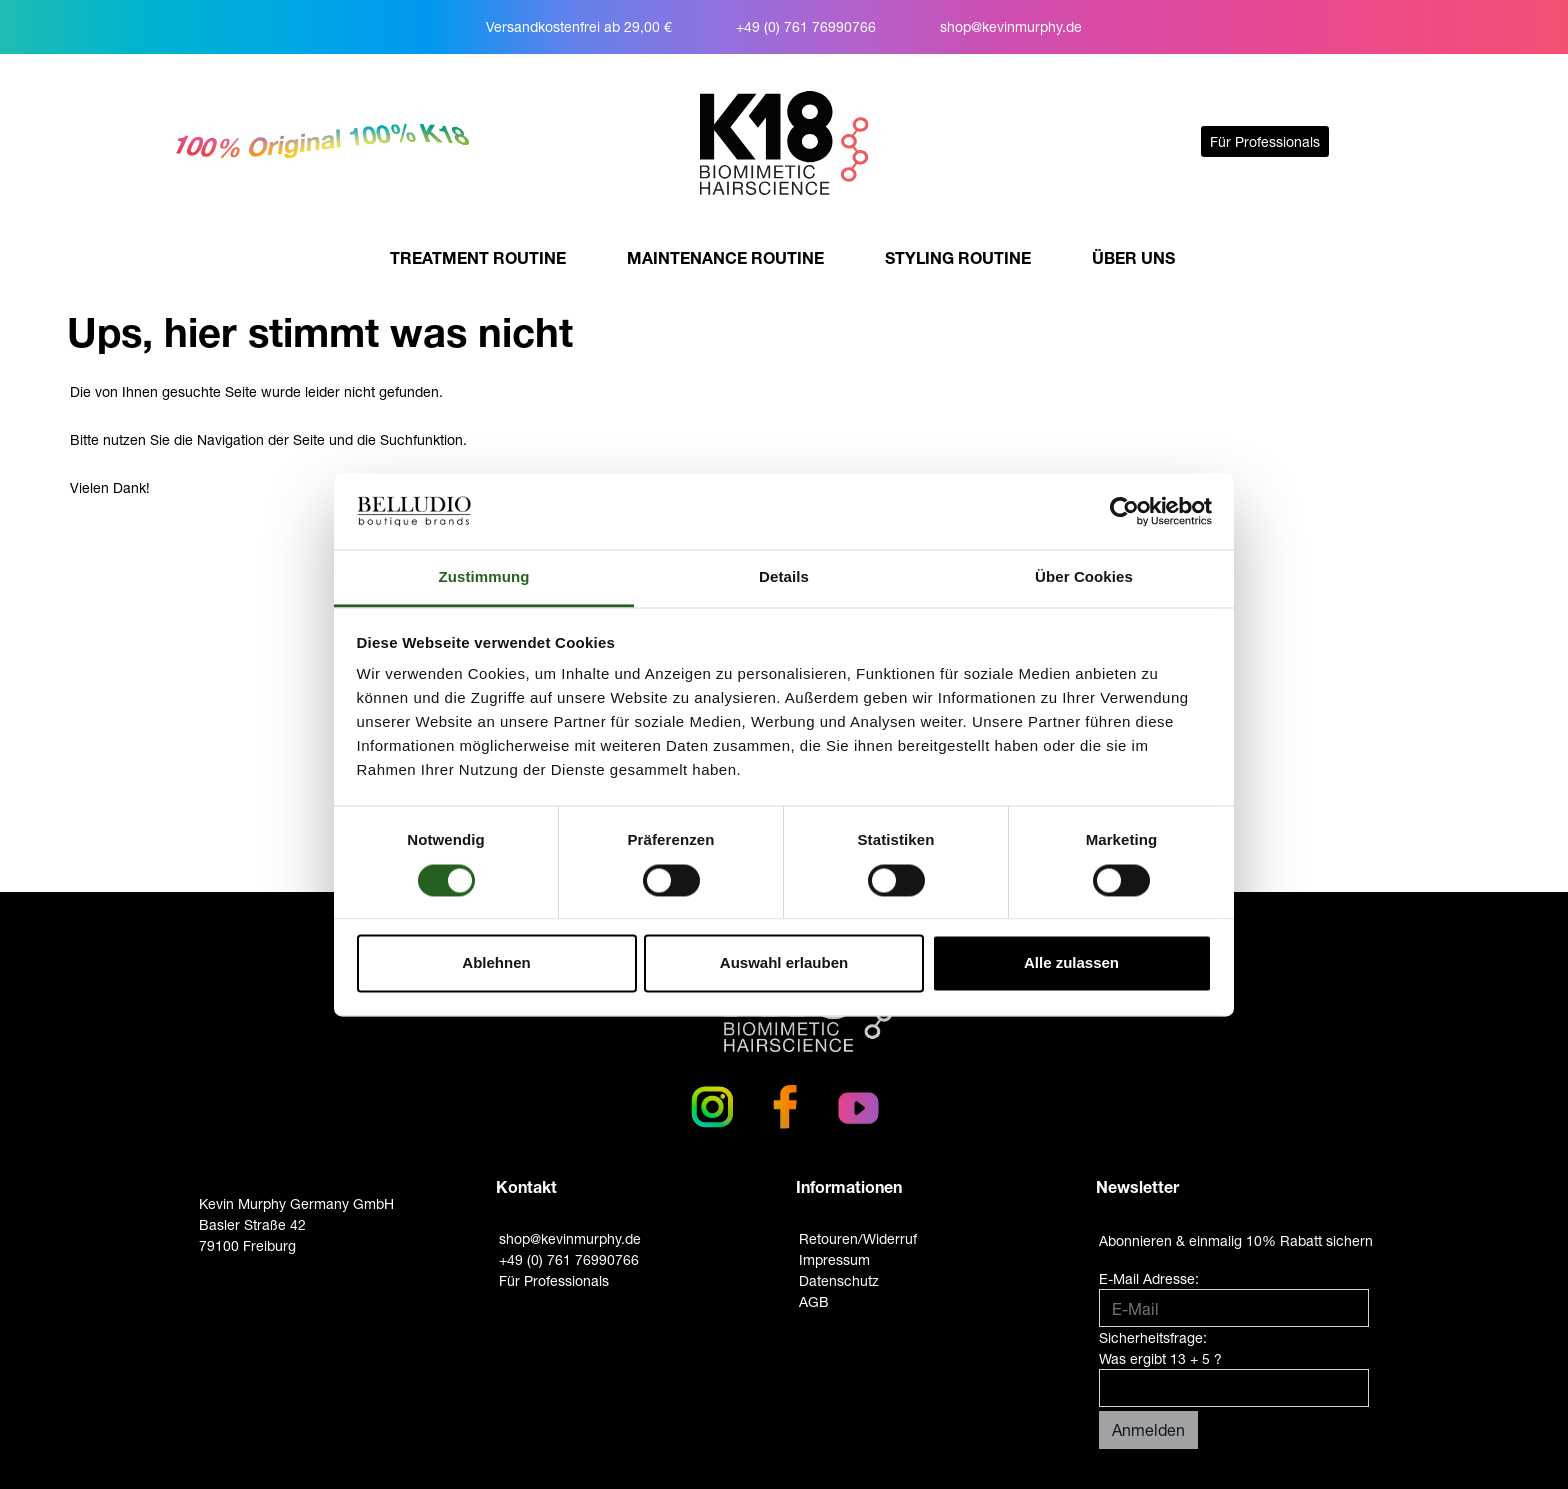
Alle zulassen (1071, 963)
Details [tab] (784, 577)
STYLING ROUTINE (958, 257)
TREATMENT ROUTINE (478, 257)
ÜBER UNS (1133, 257)
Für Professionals (1265, 141)
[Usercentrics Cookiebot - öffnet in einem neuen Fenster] (1124, 511)
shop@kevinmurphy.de (1011, 26)
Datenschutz (839, 1280)
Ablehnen (496, 963)
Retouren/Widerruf (858, 1238)
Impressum (834, 1259)
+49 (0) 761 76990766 (806, 26)
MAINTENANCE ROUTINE (725, 257)
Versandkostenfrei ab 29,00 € (579, 26)
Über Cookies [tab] (1084, 577)
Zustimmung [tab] (484, 577)
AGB (814, 1301)
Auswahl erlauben (784, 963)
